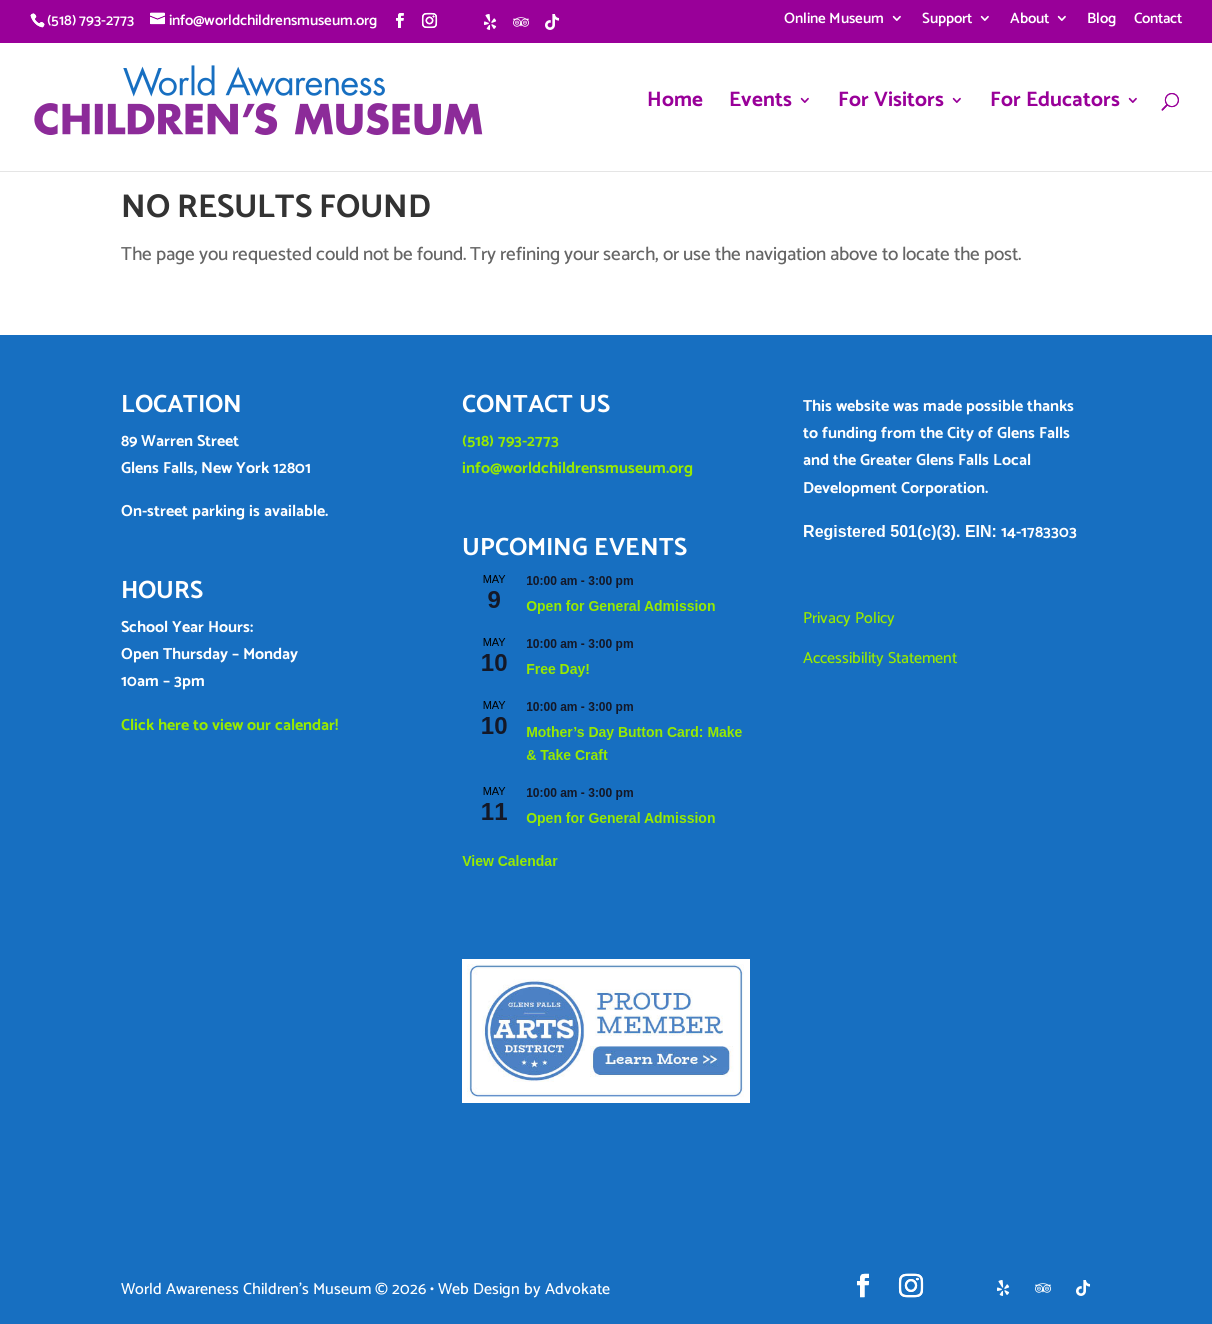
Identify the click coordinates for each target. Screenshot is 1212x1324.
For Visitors (891, 106)
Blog (1101, 21)
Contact (1158, 21)
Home (675, 106)
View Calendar (509, 861)
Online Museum (834, 21)
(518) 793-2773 (510, 441)
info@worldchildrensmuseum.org (577, 468)
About (1029, 21)
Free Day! (558, 669)
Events (760, 106)
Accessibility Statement (880, 658)
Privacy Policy (849, 618)
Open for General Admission (620, 606)
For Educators (1055, 106)
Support (947, 21)
